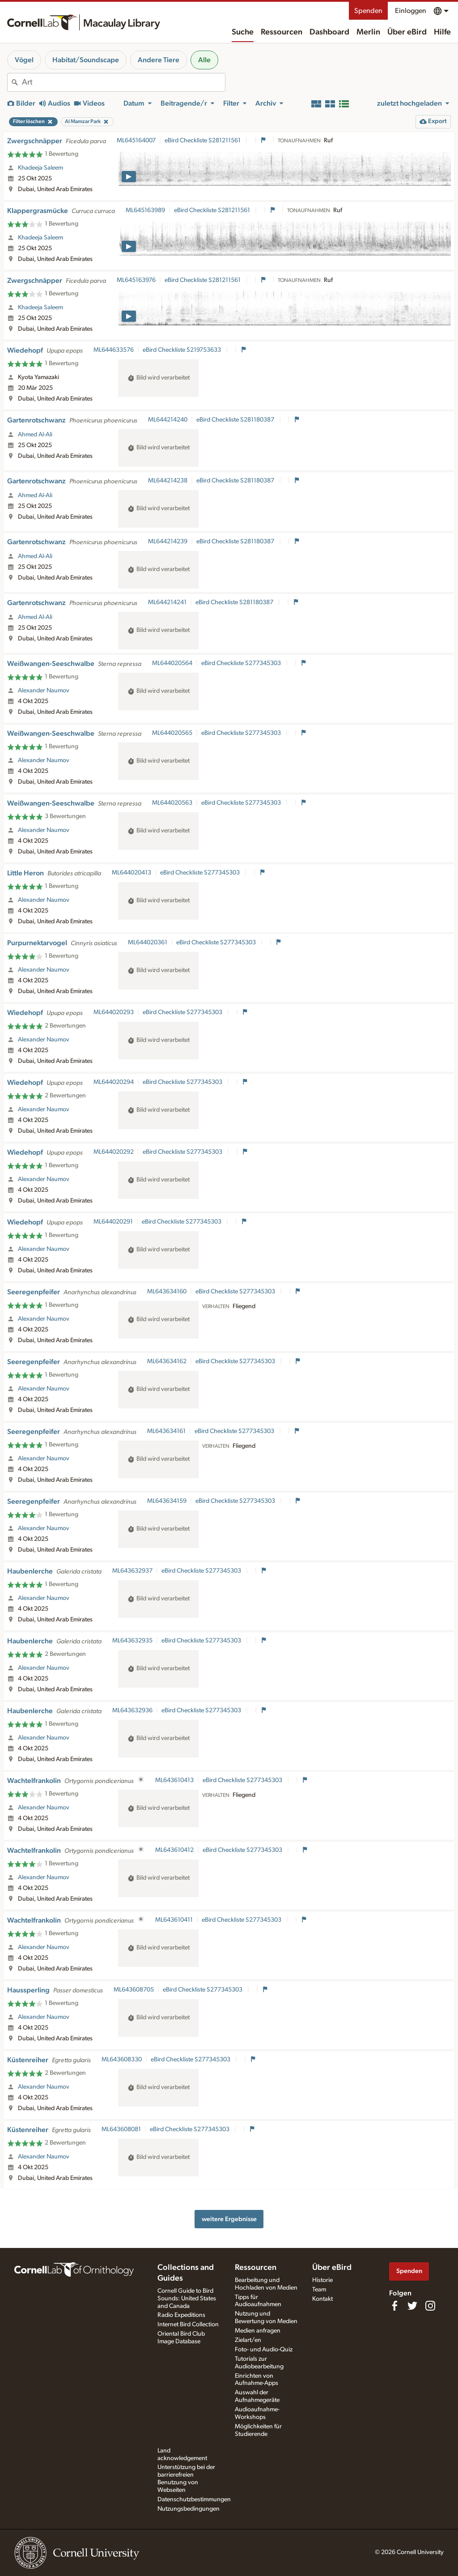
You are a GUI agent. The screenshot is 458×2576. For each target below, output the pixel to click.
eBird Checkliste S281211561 (203, 140)
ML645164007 (136, 140)
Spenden (368, 10)
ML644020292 (113, 1152)
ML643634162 (167, 1361)
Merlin (368, 32)
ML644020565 (172, 733)
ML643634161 (166, 1431)
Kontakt (322, 2299)
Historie (322, 2280)
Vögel (24, 60)
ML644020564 (172, 663)
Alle (204, 60)
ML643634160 (167, 1291)
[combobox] (123, 82)
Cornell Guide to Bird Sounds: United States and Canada (186, 2298)
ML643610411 (174, 1920)
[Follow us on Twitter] (412, 2305)
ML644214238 (167, 481)
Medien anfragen (257, 2331)
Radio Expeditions (181, 2315)
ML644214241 (167, 602)
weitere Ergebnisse (229, 2219)
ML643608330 (122, 2059)
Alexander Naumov (43, 690)
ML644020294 (113, 1082)
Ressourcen (281, 32)
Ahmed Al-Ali (35, 434)
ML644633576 (113, 350)
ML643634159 (167, 1501)
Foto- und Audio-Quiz (264, 2349)
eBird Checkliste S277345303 (241, 663)
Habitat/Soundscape (85, 60)
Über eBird (407, 32)
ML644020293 (113, 1012)
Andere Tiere (158, 60)
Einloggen (410, 10)
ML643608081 (121, 2129)
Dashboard (329, 32)
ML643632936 (132, 1710)
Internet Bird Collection (188, 2324)
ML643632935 (132, 1641)
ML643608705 (134, 1990)
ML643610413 (174, 1780)
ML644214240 (167, 420)
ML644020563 (172, 803)
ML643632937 (132, 1571)
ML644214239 (167, 541)
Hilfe (442, 32)
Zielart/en (248, 2340)
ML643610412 (174, 1850)
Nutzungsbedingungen (188, 2509)
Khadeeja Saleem (40, 168)
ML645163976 (136, 280)
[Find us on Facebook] (394, 2305)
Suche (243, 32)
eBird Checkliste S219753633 (182, 350)
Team (319, 2289)
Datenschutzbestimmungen (194, 2499)
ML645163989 (145, 210)
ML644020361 (147, 942)
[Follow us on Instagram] (430, 2305)
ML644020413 (131, 873)
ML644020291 (113, 1222)
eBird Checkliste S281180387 (236, 420)
